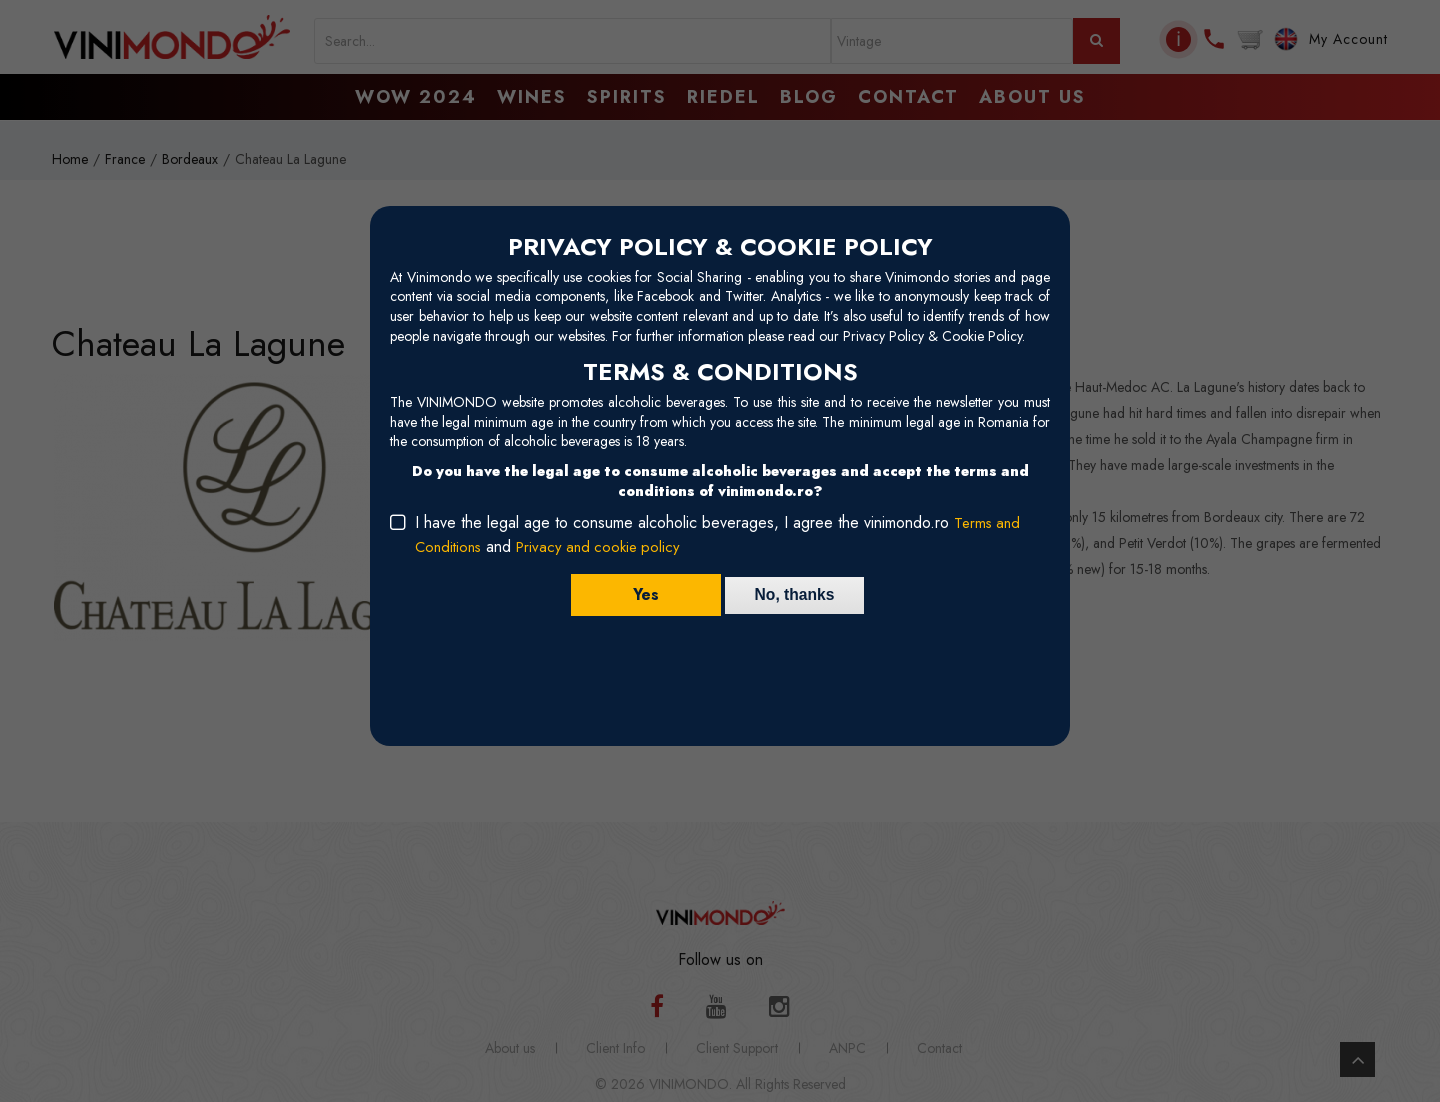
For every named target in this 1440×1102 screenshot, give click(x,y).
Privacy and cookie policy (607, 546)
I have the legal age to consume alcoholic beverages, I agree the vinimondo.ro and (719, 534)
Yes (641, 594)
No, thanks (795, 594)
